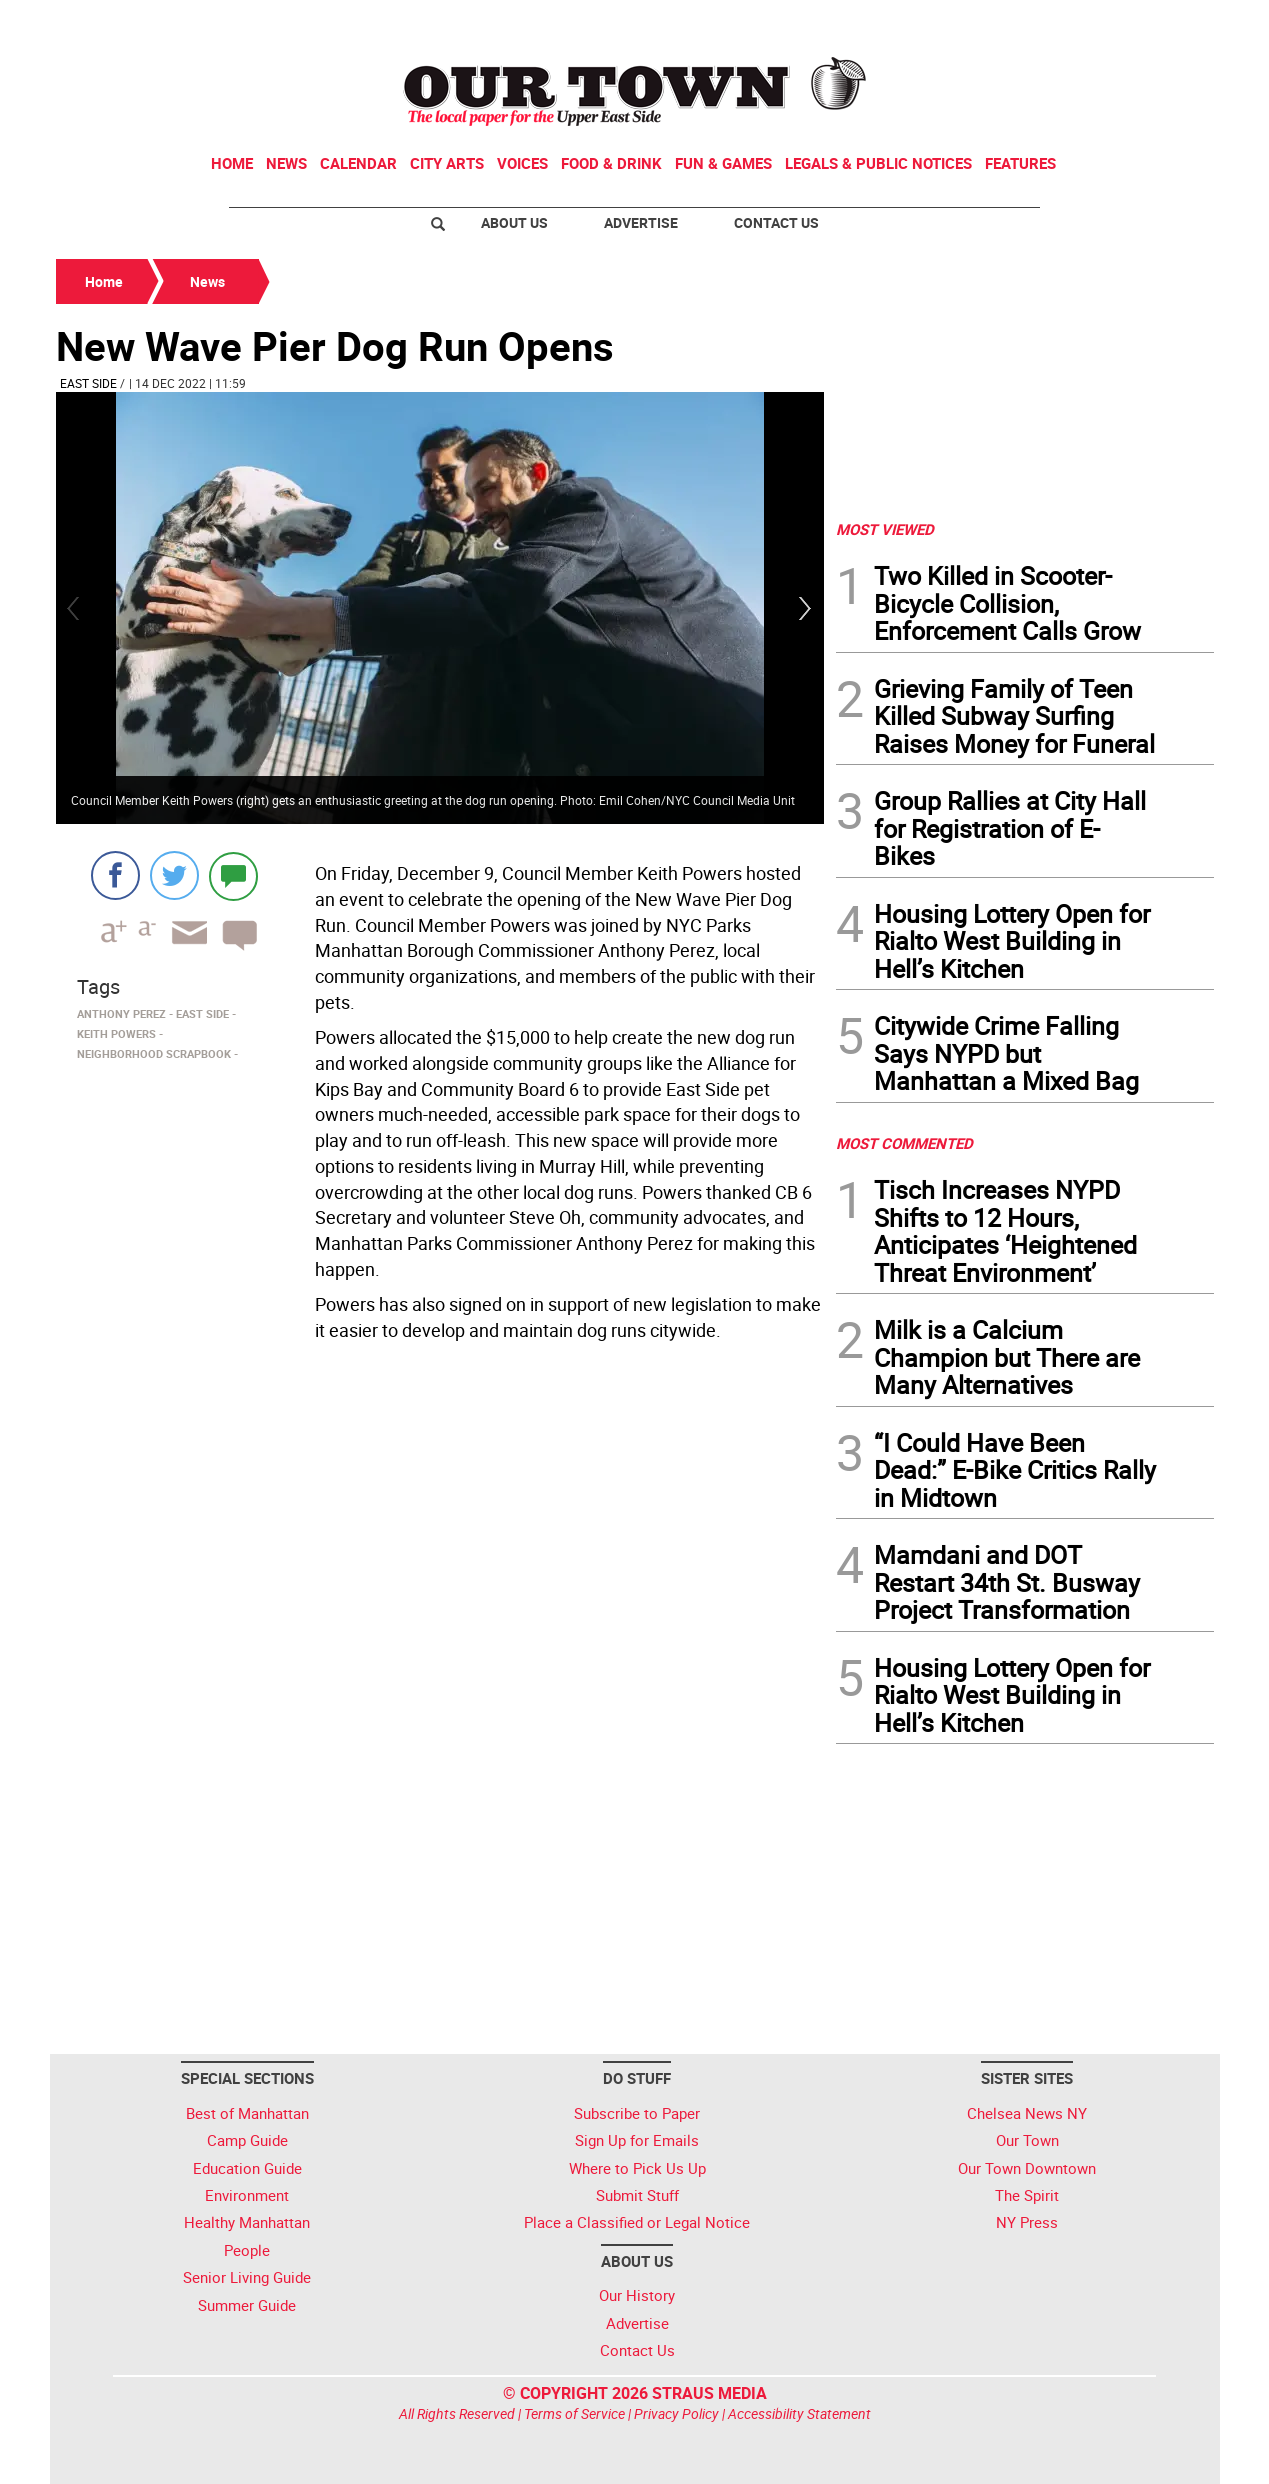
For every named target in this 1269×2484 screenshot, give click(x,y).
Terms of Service (574, 2413)
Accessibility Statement (799, 2413)
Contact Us (776, 222)
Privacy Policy (676, 2413)
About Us (514, 222)
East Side (88, 383)
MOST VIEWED (885, 529)
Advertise (641, 222)
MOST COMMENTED (904, 1143)
